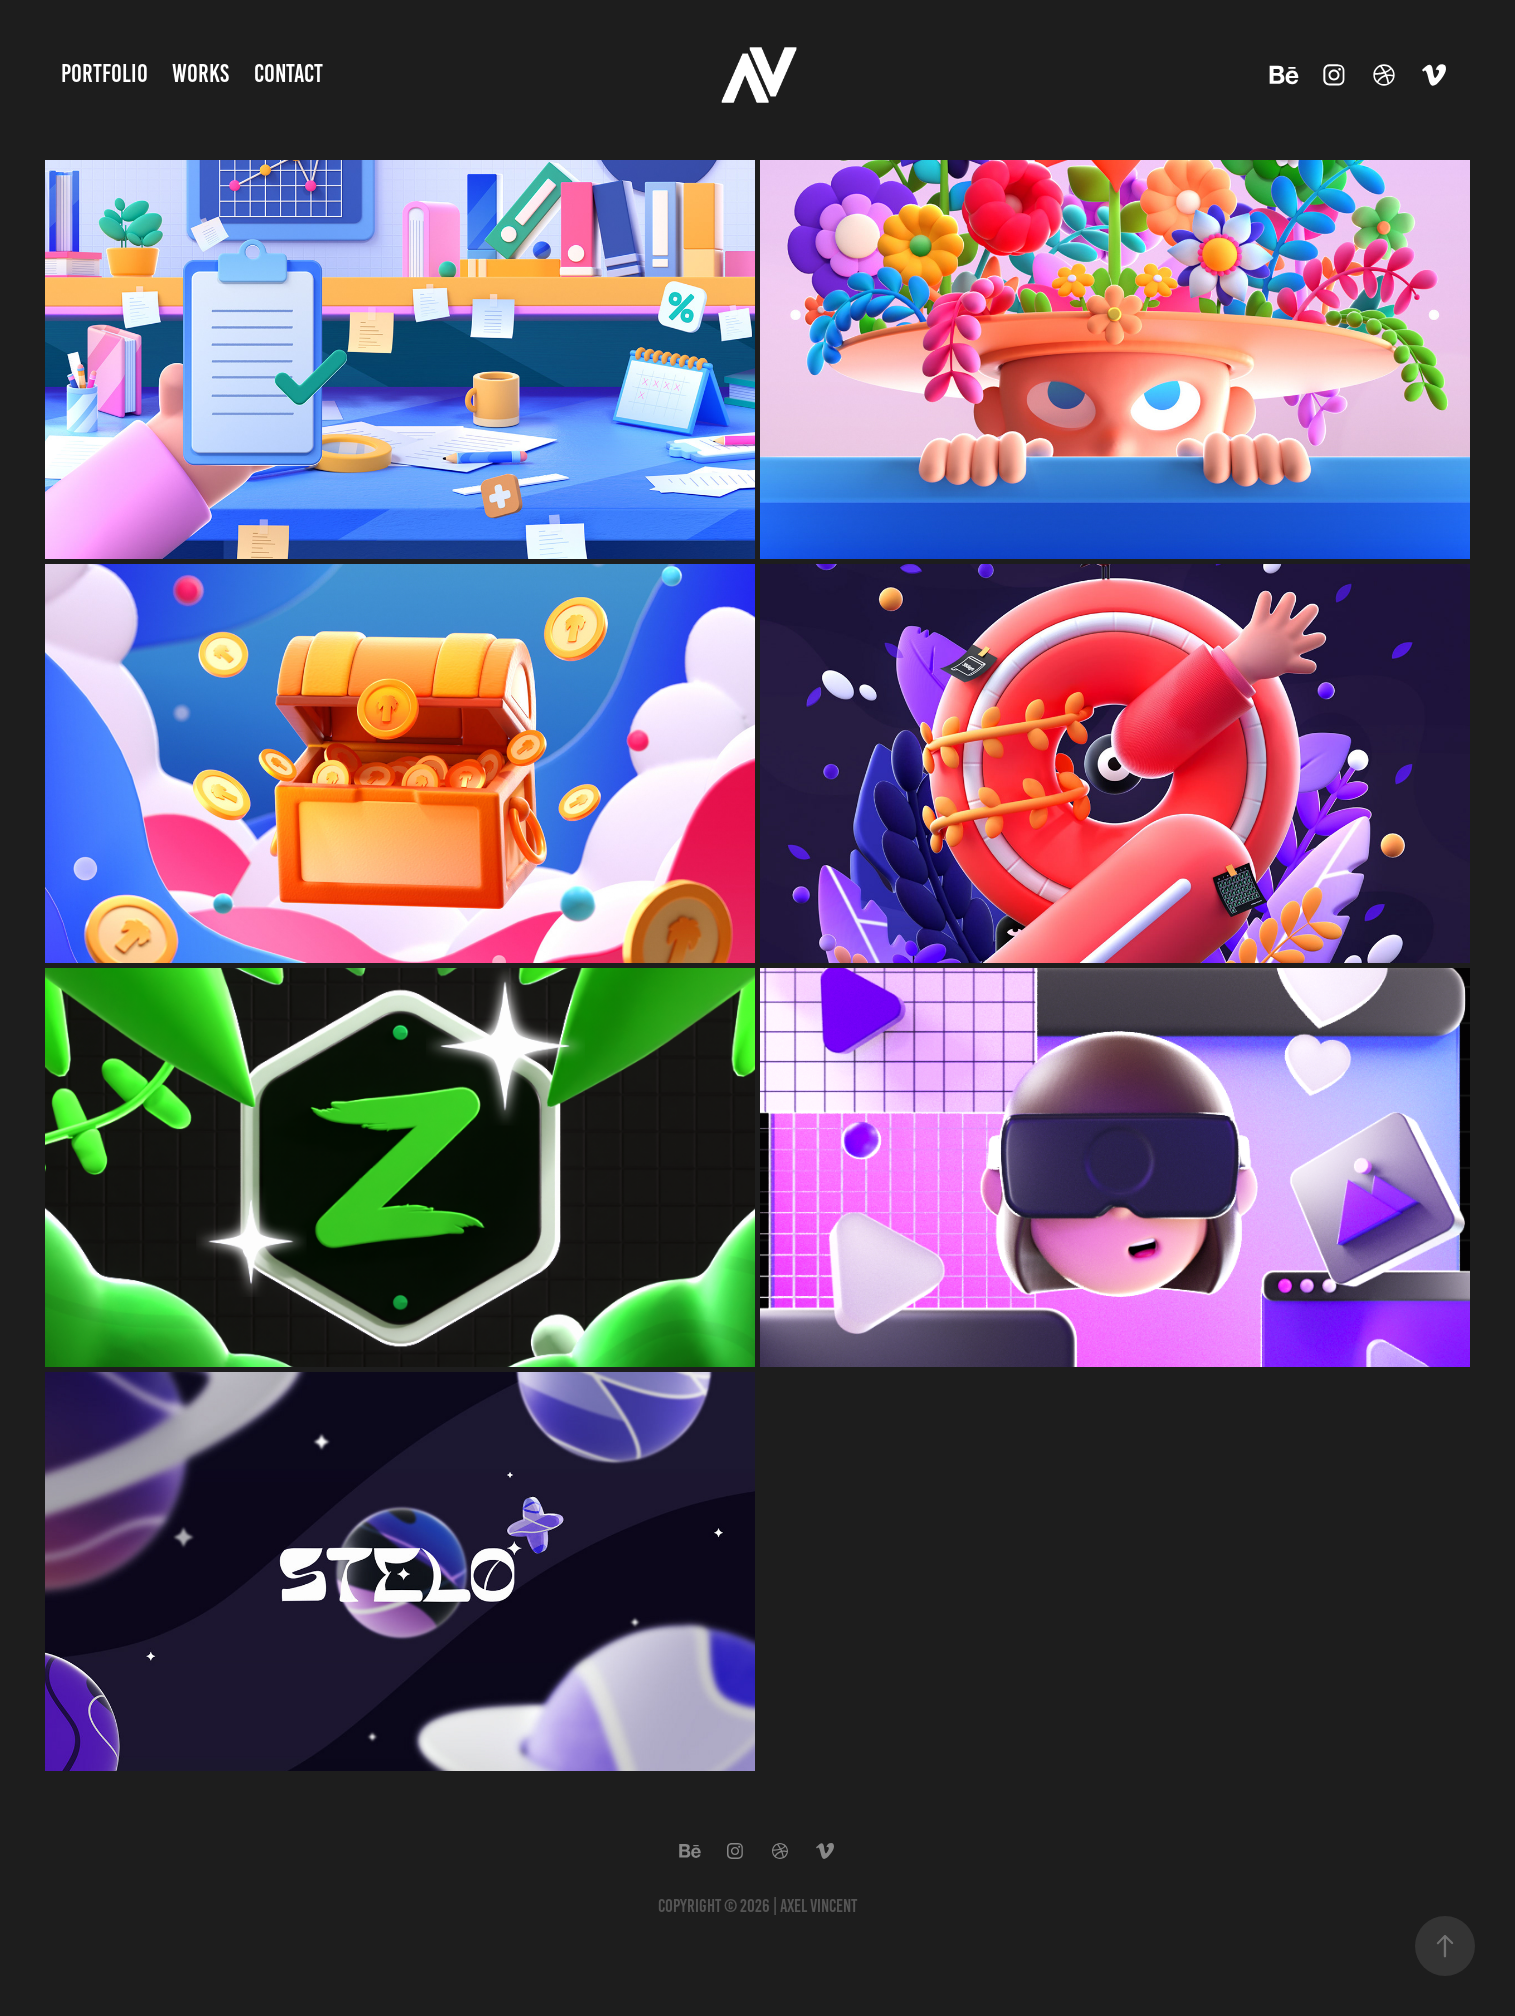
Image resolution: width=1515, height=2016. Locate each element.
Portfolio (104, 73)
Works (200, 73)
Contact (288, 73)
